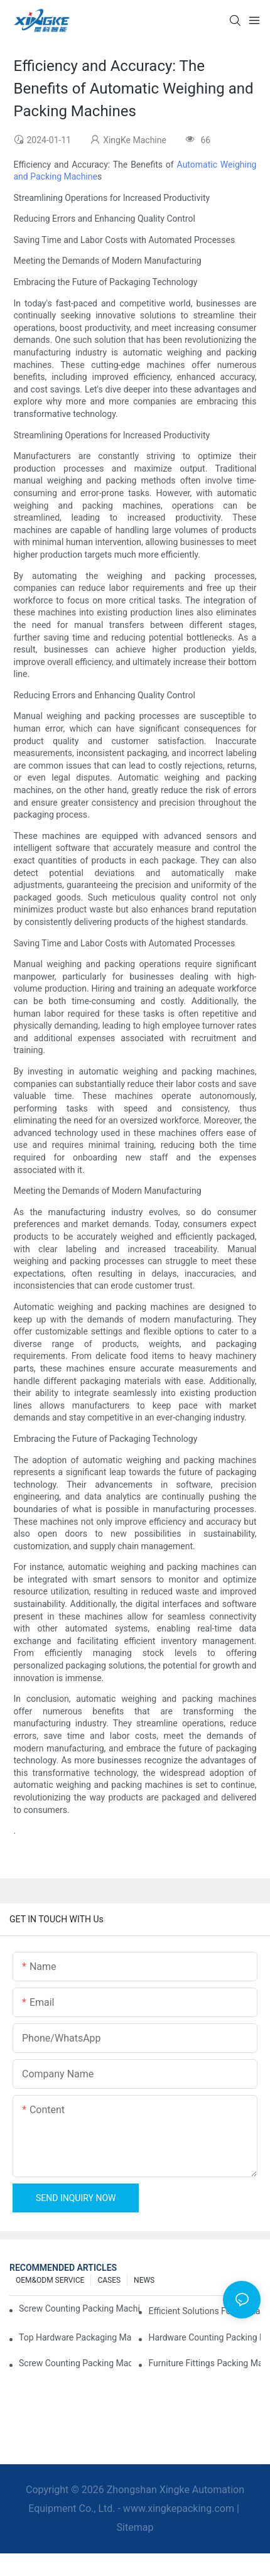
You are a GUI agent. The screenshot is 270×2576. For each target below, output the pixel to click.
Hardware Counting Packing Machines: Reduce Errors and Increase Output (204, 2337)
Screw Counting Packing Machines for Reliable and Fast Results (79, 2308)
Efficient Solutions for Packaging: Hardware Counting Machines (204, 2311)
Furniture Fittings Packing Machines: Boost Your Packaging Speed (204, 2363)
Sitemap (135, 2527)
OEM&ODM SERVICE (50, 2280)
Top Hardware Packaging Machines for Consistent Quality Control (75, 2337)
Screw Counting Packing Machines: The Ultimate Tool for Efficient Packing (75, 2363)
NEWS (144, 2280)
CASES (109, 2280)
